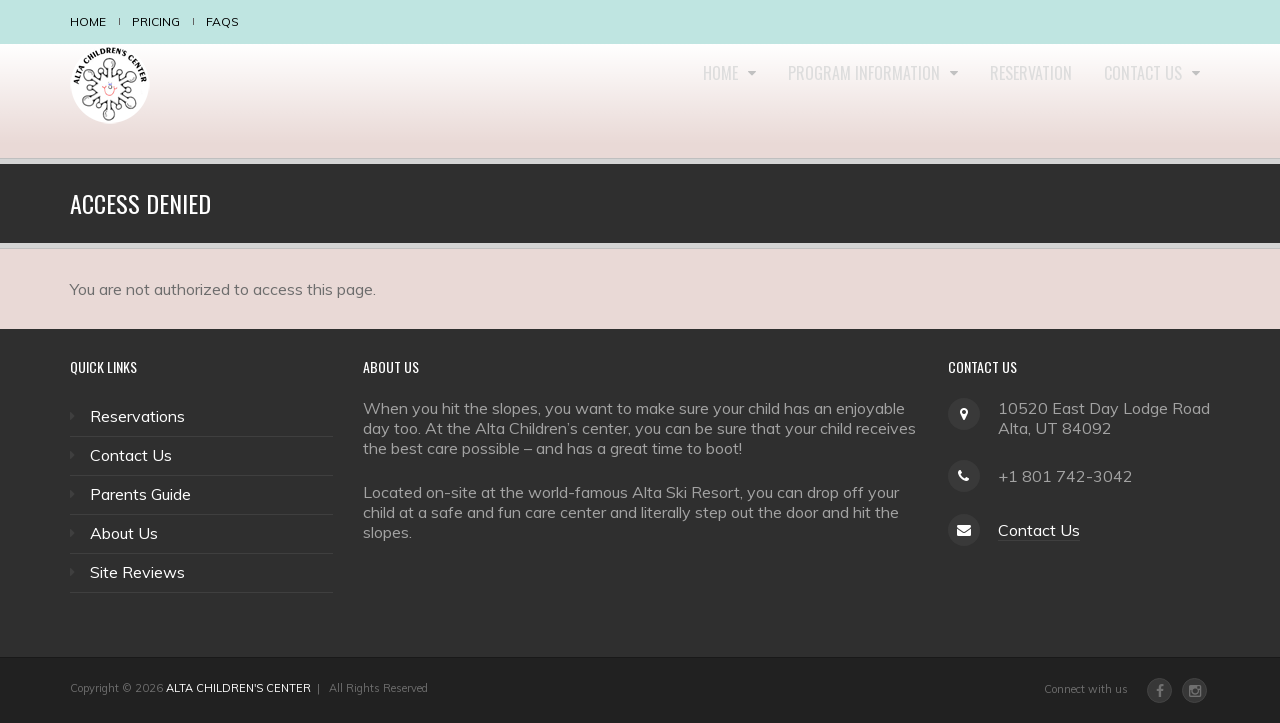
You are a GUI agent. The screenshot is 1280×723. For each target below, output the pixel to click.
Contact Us (1140, 101)
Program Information (839, 101)
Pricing (156, 21)
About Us (124, 533)
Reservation (1015, 101)
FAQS (222, 21)
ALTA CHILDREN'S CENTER (238, 688)
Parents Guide (140, 494)
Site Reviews (137, 572)
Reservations (137, 416)
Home (88, 21)
